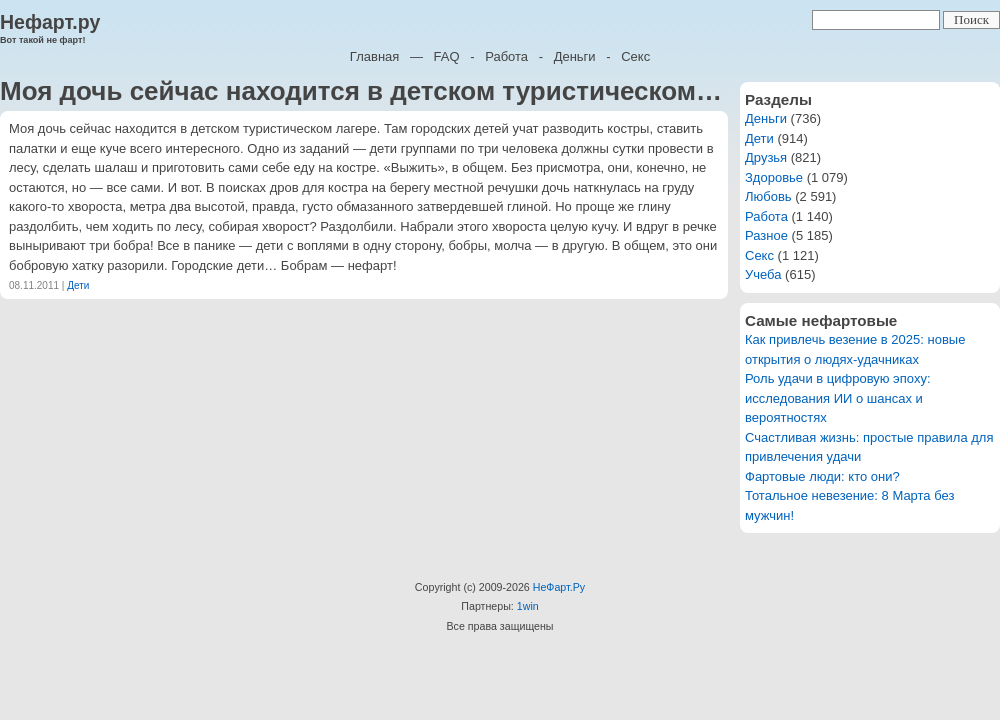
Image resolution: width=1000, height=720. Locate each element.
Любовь (768, 196)
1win (528, 606)
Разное (766, 235)
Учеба (763, 274)
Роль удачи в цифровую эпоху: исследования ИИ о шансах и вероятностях (838, 398)
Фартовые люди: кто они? (822, 476)
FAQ (447, 56)
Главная (374, 56)
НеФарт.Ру (559, 587)
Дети (78, 285)
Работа (506, 56)
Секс (635, 56)
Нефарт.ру (50, 22)
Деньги (575, 56)
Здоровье (774, 177)
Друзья (766, 157)
